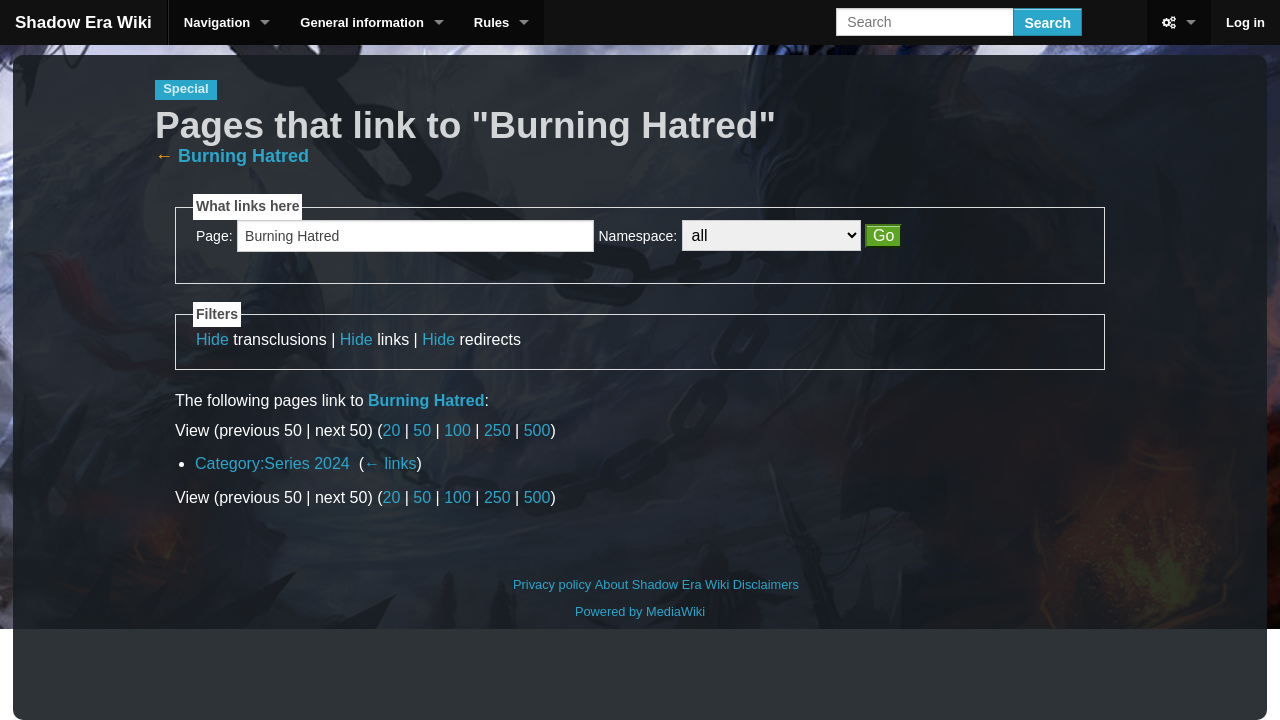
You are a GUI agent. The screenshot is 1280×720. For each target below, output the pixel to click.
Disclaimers (766, 584)
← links (390, 463)
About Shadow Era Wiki (662, 584)
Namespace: (638, 236)
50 (422, 430)
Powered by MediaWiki (640, 611)
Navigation (217, 22)
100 (457, 430)
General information (362, 22)
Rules (491, 22)
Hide (212, 339)
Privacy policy (552, 584)
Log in (1245, 22)
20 (392, 430)
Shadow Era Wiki (83, 22)
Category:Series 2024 (272, 463)
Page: (214, 236)
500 (537, 430)
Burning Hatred (243, 156)
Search (1047, 23)
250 (497, 430)
